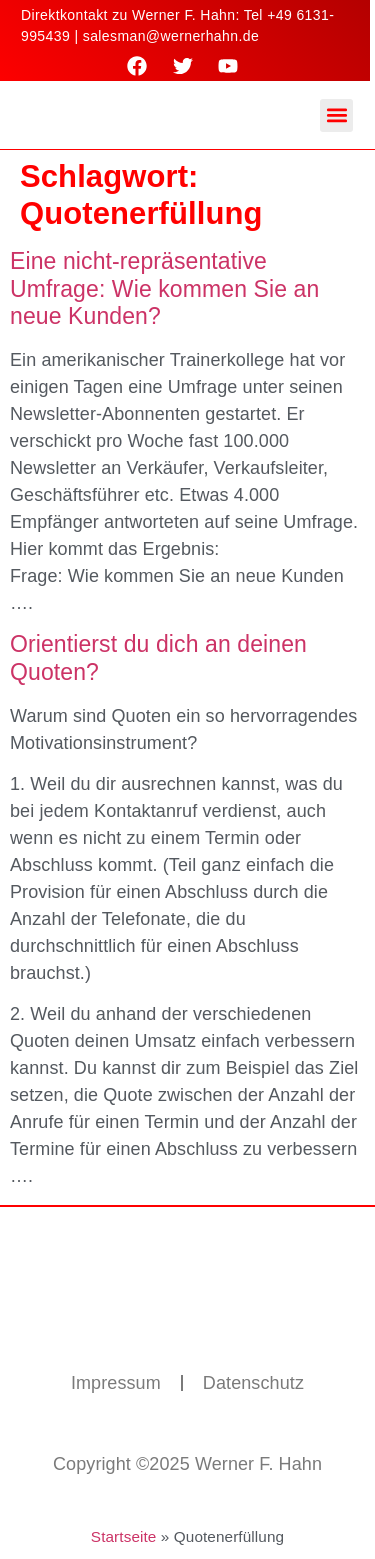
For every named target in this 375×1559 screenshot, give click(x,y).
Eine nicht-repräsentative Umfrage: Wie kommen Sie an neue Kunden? (164, 288)
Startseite (124, 1536)
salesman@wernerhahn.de (171, 36)
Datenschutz (253, 1383)
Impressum (116, 1383)
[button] (336, 115)
